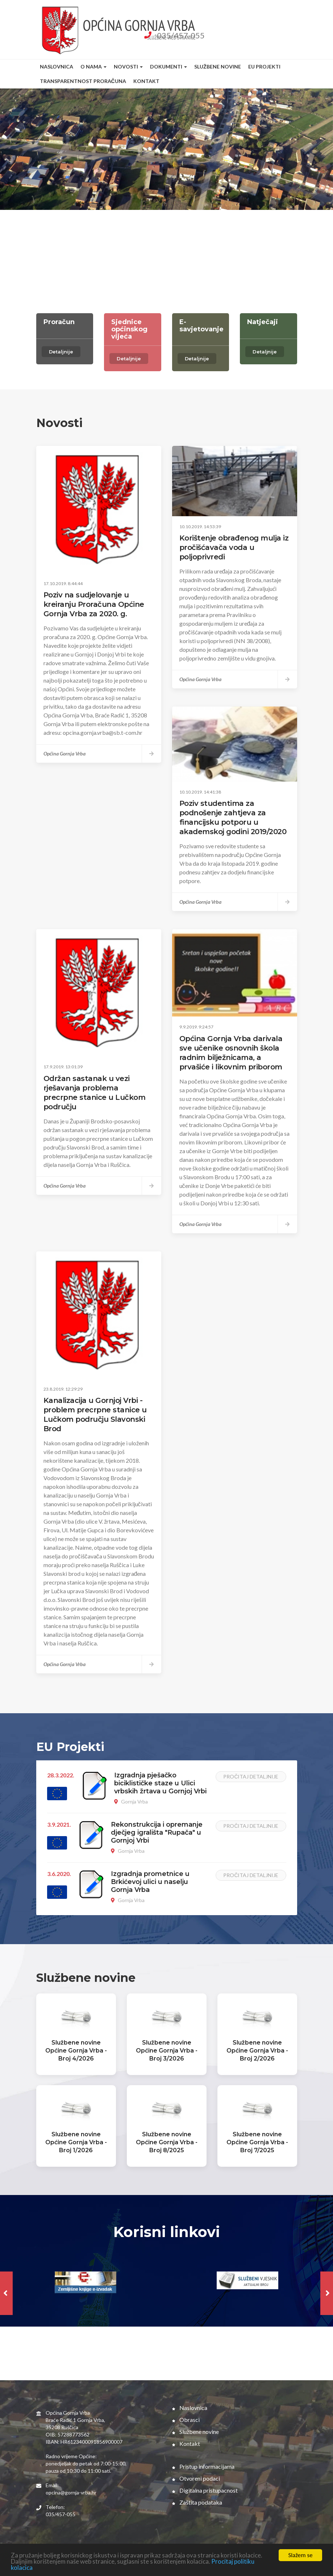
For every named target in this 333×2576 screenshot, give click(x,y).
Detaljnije (61, 352)
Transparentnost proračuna (83, 81)
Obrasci (186, 2419)
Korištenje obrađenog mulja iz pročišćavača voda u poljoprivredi (234, 547)
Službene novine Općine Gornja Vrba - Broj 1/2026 (76, 2142)
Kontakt (146, 81)
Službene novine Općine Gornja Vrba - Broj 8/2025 (166, 2142)
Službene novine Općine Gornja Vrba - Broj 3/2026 (166, 2050)
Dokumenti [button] (168, 66)
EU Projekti (264, 66)
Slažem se (300, 2555)
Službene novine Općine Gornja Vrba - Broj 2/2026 (257, 2050)
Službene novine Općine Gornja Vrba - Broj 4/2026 (76, 2050)
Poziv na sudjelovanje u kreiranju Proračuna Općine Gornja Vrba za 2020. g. (93, 604)
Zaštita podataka (197, 2502)
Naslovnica (56, 66)
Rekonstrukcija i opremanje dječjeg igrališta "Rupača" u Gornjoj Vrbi (157, 1832)
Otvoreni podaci (196, 2478)
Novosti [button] (128, 66)
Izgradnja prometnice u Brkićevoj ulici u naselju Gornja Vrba (150, 1882)
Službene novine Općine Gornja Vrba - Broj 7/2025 (257, 2142)
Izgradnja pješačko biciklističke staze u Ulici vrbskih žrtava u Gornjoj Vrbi (160, 1783)
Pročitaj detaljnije (250, 1776)
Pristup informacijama (203, 2466)
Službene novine (217, 66)
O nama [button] (93, 66)
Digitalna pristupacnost (205, 2490)
